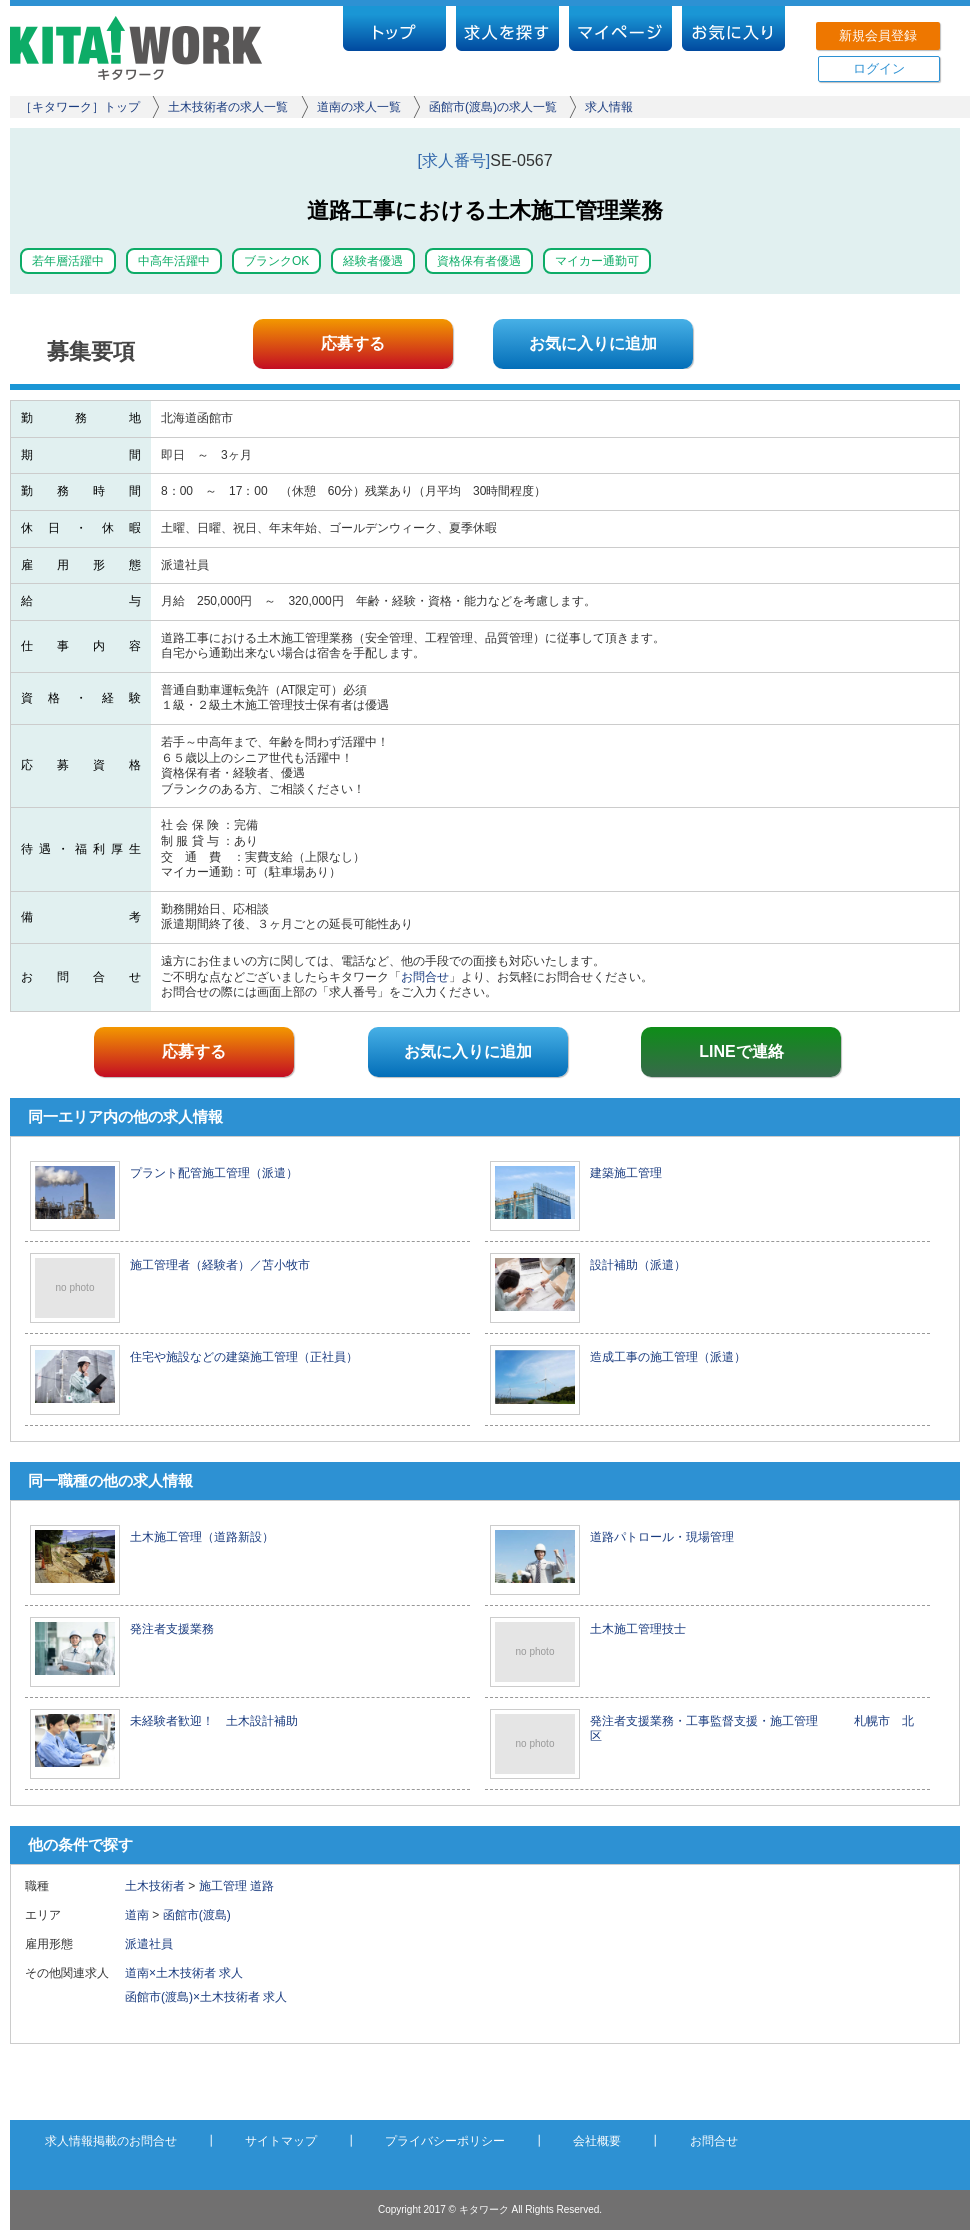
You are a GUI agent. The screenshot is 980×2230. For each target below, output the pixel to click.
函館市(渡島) (197, 1915)
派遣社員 (155, 1944)
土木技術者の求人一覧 (228, 107)
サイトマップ (281, 2141)
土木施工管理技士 (638, 1629)
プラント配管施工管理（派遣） (214, 1173)
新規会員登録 (878, 35)
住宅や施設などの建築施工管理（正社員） (244, 1357)
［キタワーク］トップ (80, 107)
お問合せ (425, 977)
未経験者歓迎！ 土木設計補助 (214, 1721)
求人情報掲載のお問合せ (111, 2141)
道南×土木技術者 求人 (184, 1973)
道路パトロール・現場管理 (662, 1537)
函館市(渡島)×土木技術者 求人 (206, 1997)
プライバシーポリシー (445, 2141)
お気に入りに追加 (593, 343)
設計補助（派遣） (638, 1265)
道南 (137, 1915)
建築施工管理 (626, 1173)
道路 (262, 1886)
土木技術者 (155, 1886)
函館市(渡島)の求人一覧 (493, 107)
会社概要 (597, 2141)
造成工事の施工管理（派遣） (668, 1357)
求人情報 (609, 107)
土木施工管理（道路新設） (202, 1537)
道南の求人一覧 (359, 107)
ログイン (879, 68)
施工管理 (223, 1886)
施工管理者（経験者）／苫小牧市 (220, 1265)
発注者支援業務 (172, 1629)
